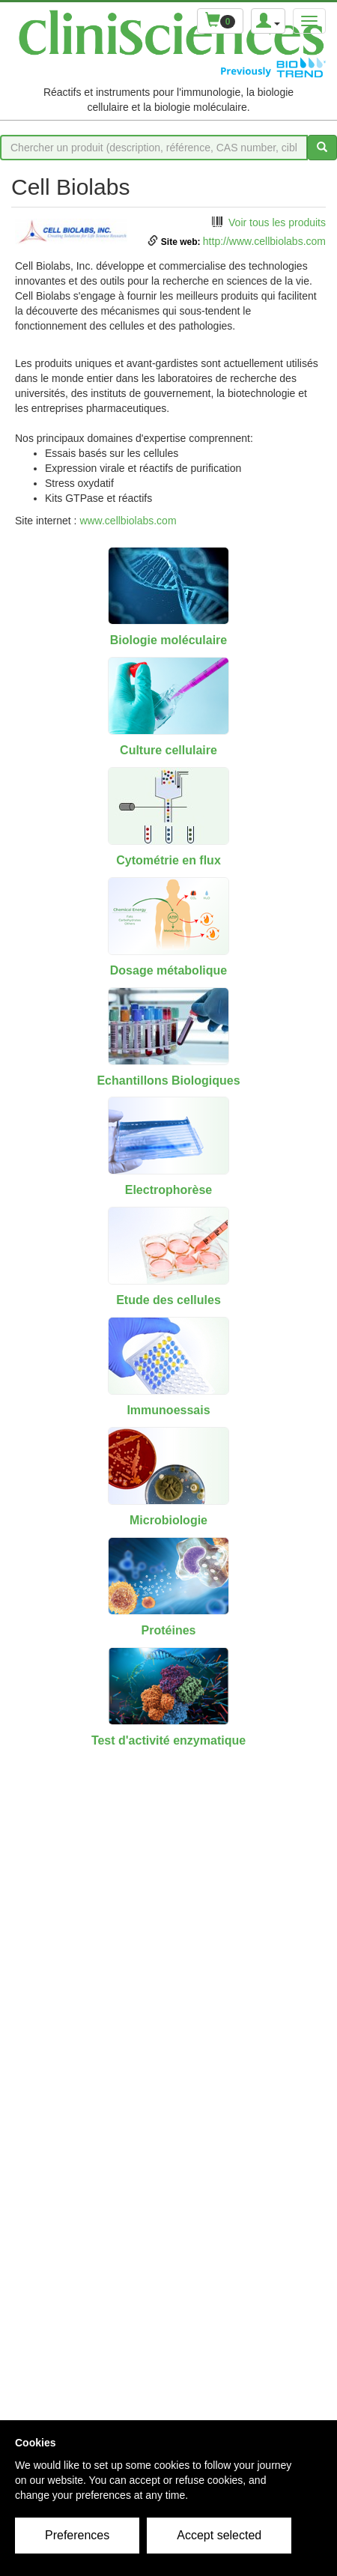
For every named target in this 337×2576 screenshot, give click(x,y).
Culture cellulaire (168, 750)
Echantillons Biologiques (168, 1080)
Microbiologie (168, 1520)
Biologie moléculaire (168, 640)
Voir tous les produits (277, 222)
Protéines (169, 1630)
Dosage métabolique (168, 970)
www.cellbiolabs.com (127, 521)
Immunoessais (168, 1410)
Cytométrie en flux (168, 860)
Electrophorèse (168, 1190)
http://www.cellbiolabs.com (264, 241)
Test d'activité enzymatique (168, 1740)
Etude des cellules (168, 1300)
